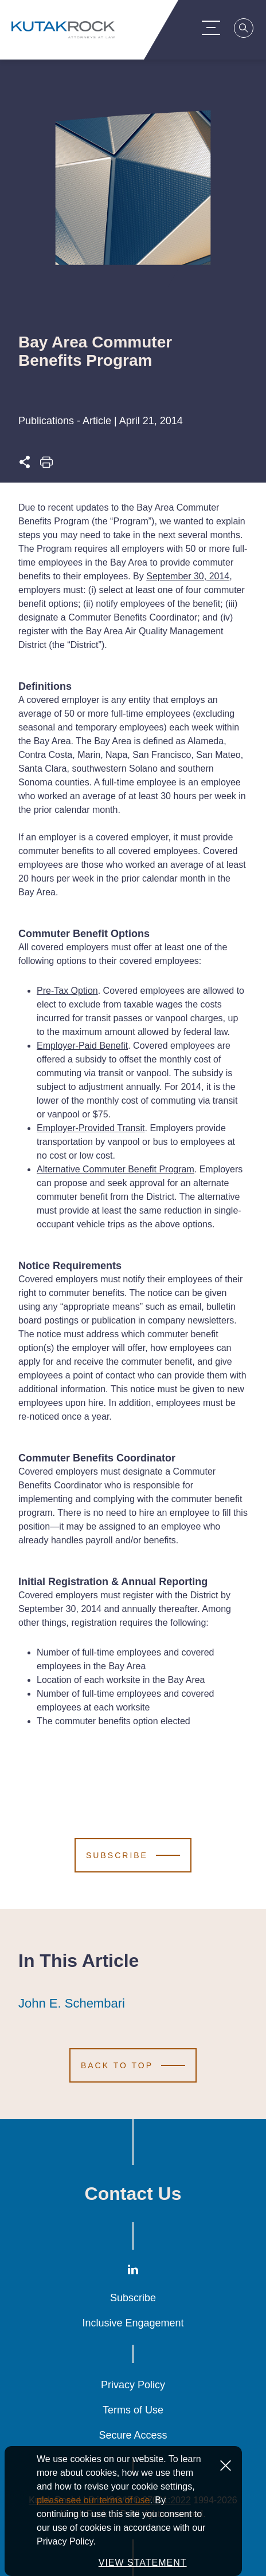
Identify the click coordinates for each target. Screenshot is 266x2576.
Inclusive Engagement (132, 2323)
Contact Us (133, 2193)
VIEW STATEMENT (143, 2562)
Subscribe (133, 2297)
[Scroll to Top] (133, 2065)
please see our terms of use (93, 2500)
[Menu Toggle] (214, 27)
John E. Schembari (71, 2003)
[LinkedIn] (133, 2271)
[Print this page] (46, 465)
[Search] (247, 29)
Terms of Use (133, 2410)
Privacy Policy (133, 2384)
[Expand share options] (24, 465)
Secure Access (133, 2435)
